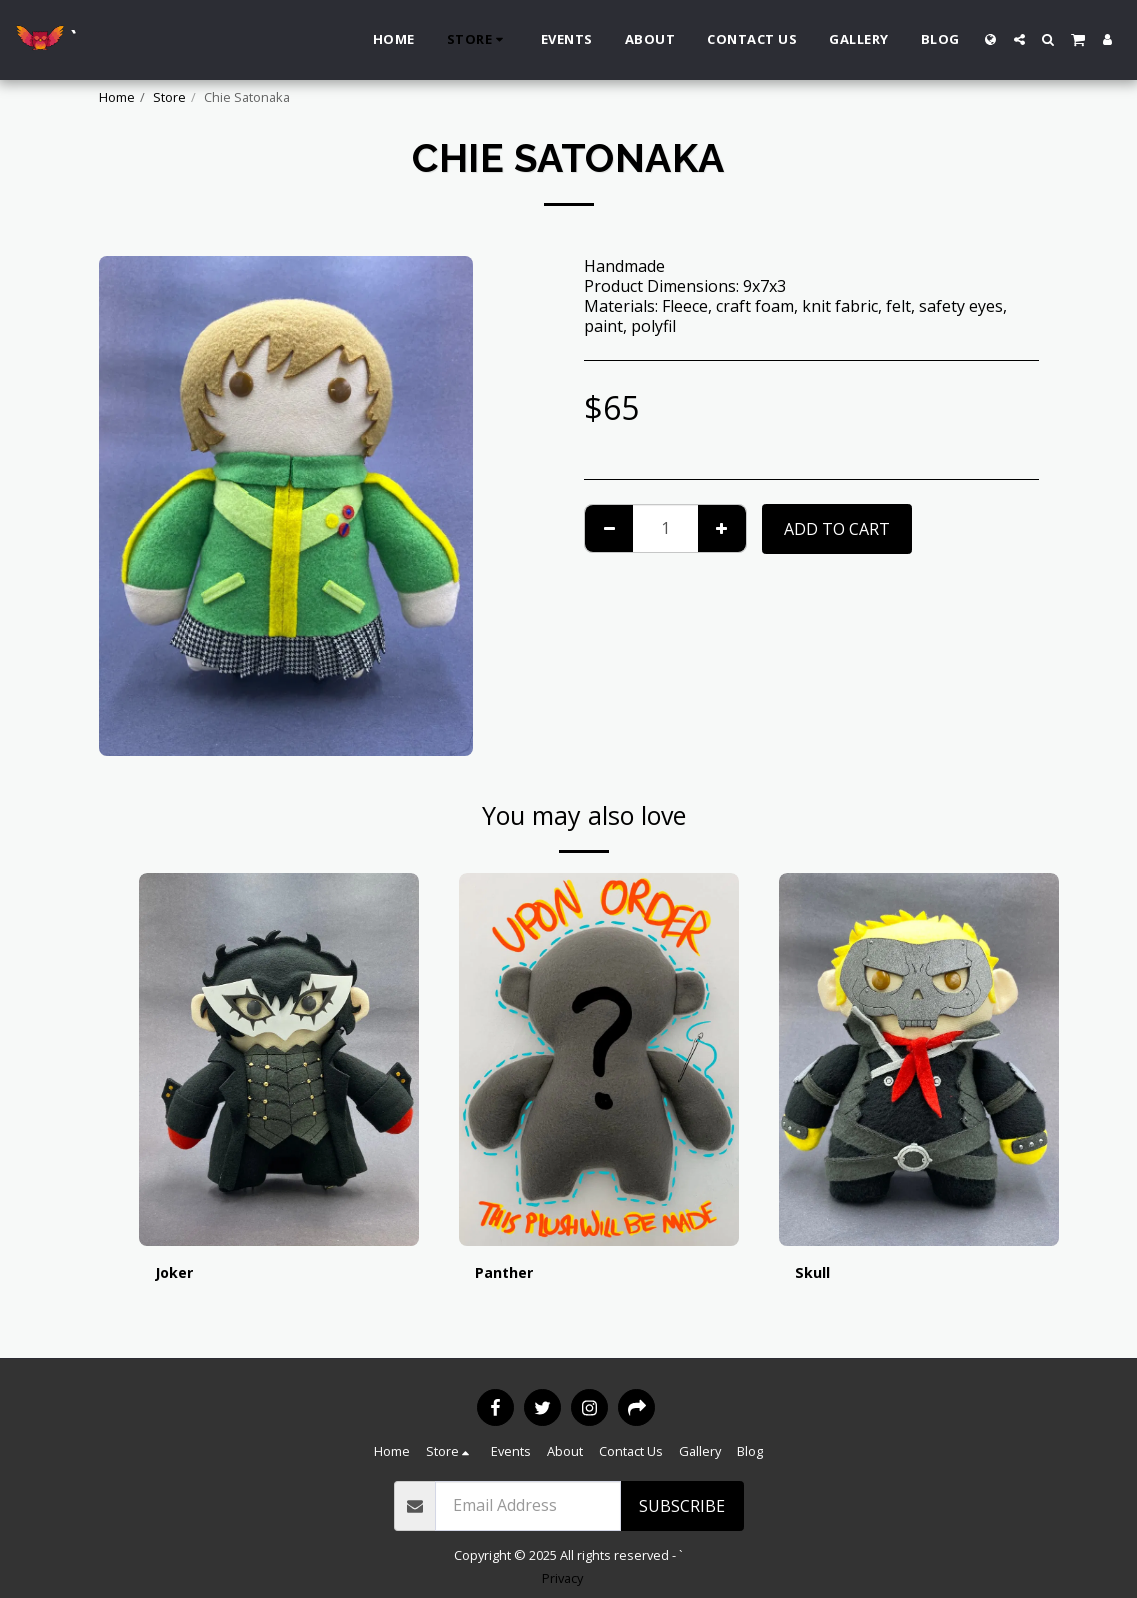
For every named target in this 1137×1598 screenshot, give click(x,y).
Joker (176, 1274)
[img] (279, 1059)
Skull (814, 1274)
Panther (507, 1274)
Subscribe (682, 1506)
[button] (1019, 39)
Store (169, 97)
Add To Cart (837, 529)
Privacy (562, 1578)
